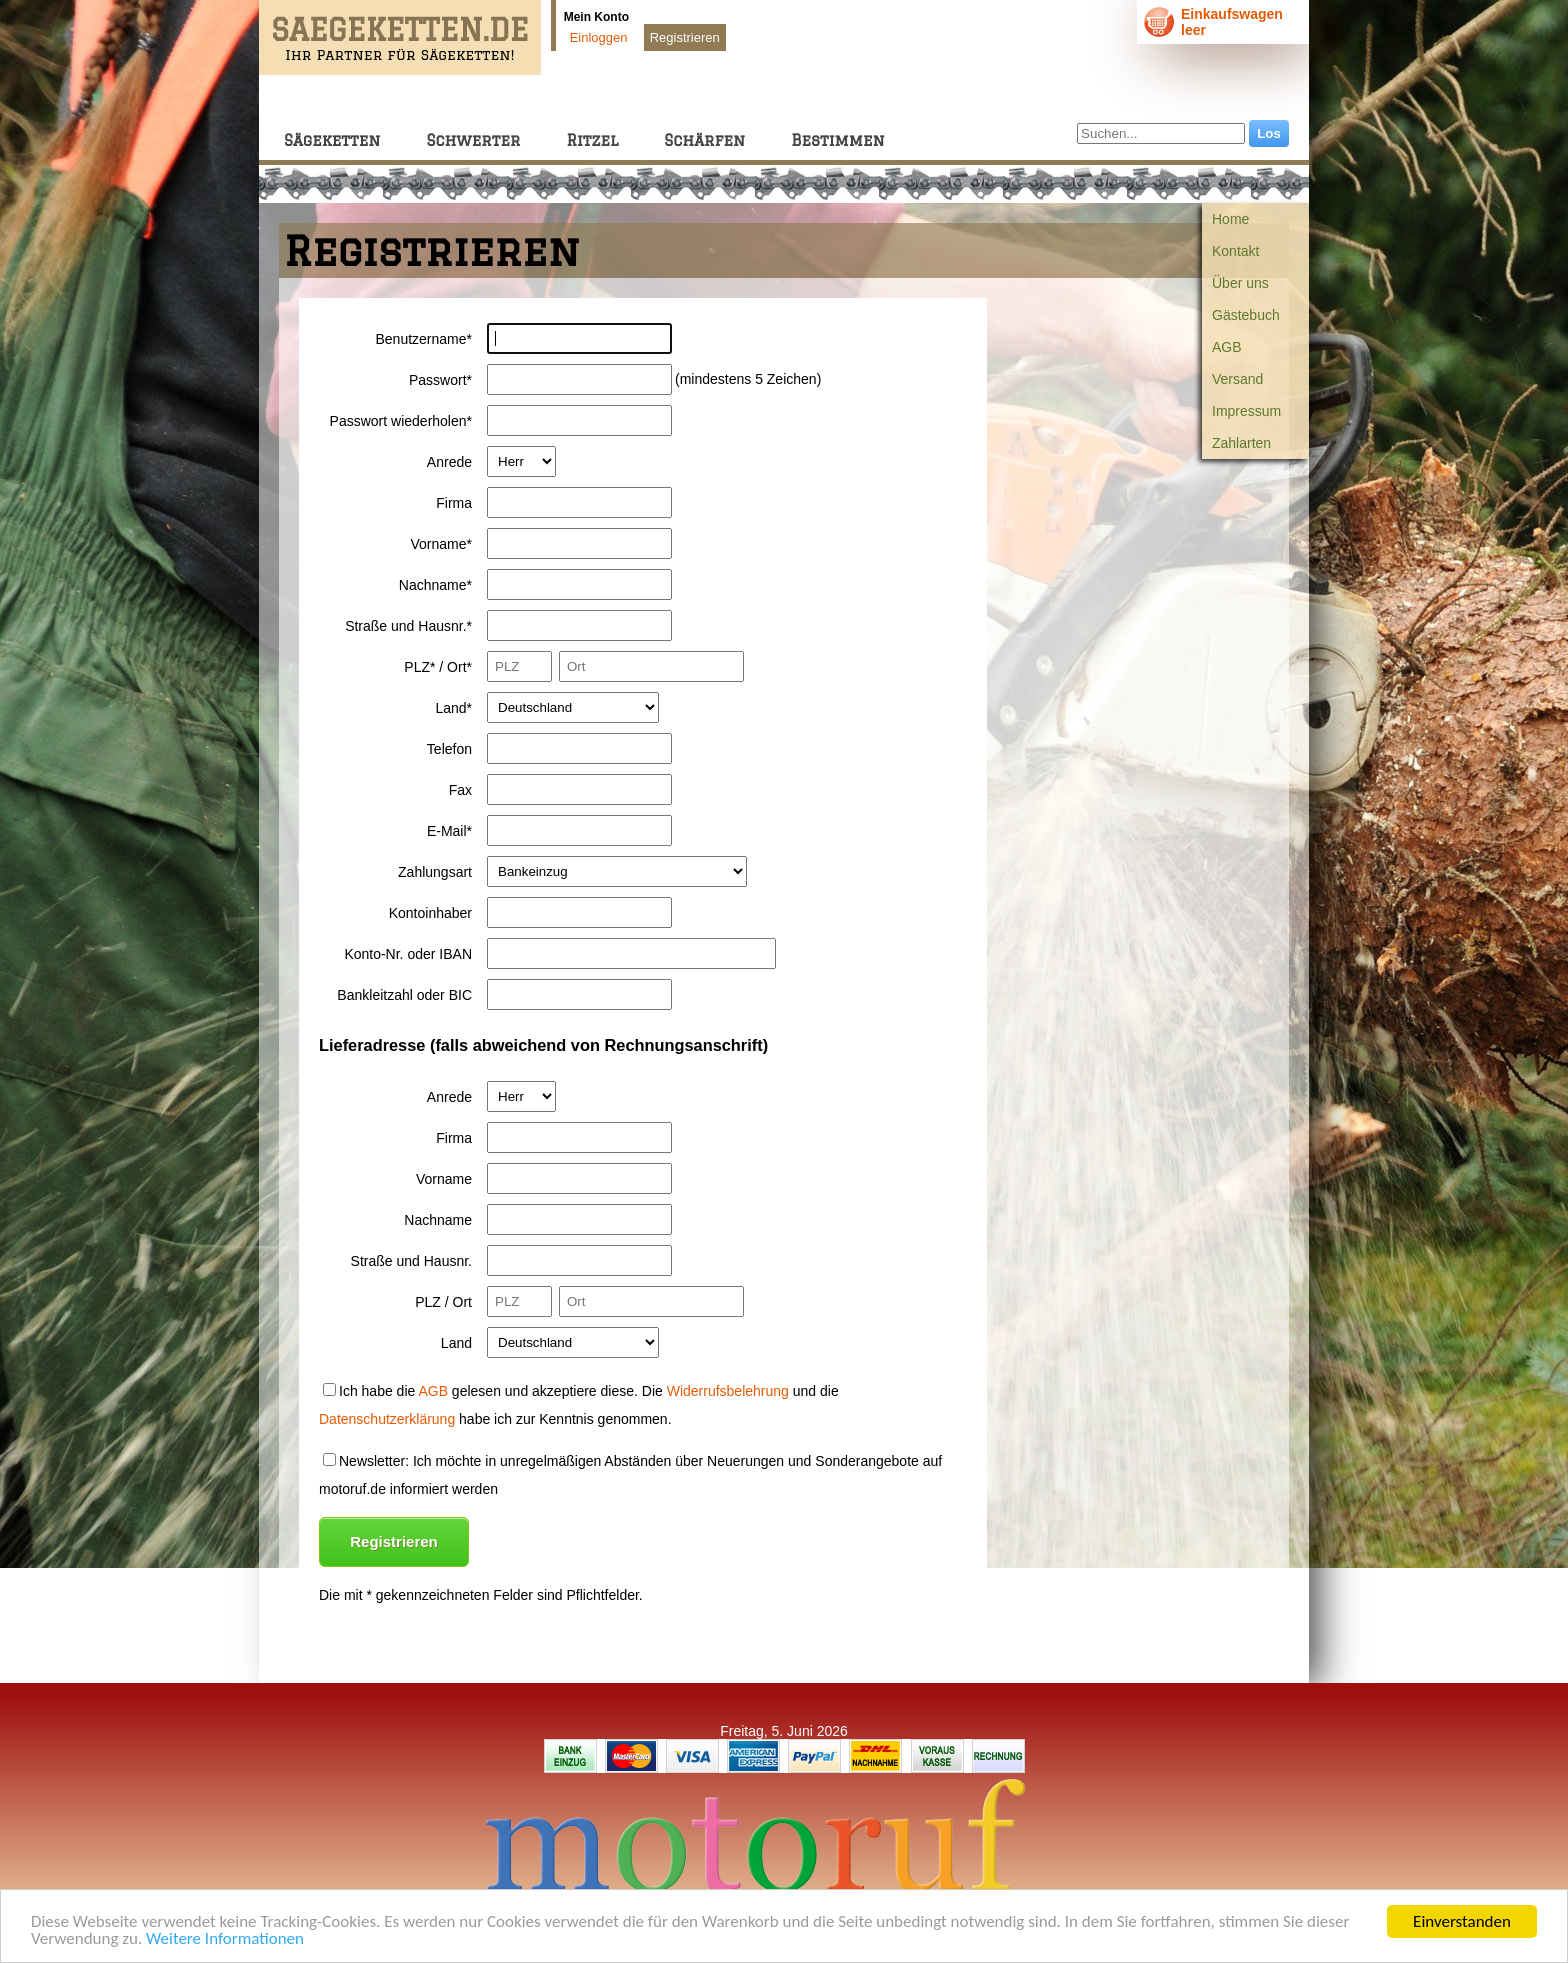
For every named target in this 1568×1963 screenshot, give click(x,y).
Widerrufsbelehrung (728, 1391)
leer (1193, 30)
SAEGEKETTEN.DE (400, 29)
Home (1230, 219)
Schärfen (704, 140)
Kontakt (1235, 251)
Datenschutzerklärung (387, 1419)
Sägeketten (332, 140)
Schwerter (473, 140)
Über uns (1240, 283)
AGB (1227, 347)
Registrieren (685, 37)
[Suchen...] (1161, 133)
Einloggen (599, 37)
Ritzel (592, 140)
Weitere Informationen (225, 1941)
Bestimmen (837, 140)
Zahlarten (1241, 443)
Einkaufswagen (1232, 14)
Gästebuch (1246, 315)
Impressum (1246, 411)
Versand (1237, 379)
